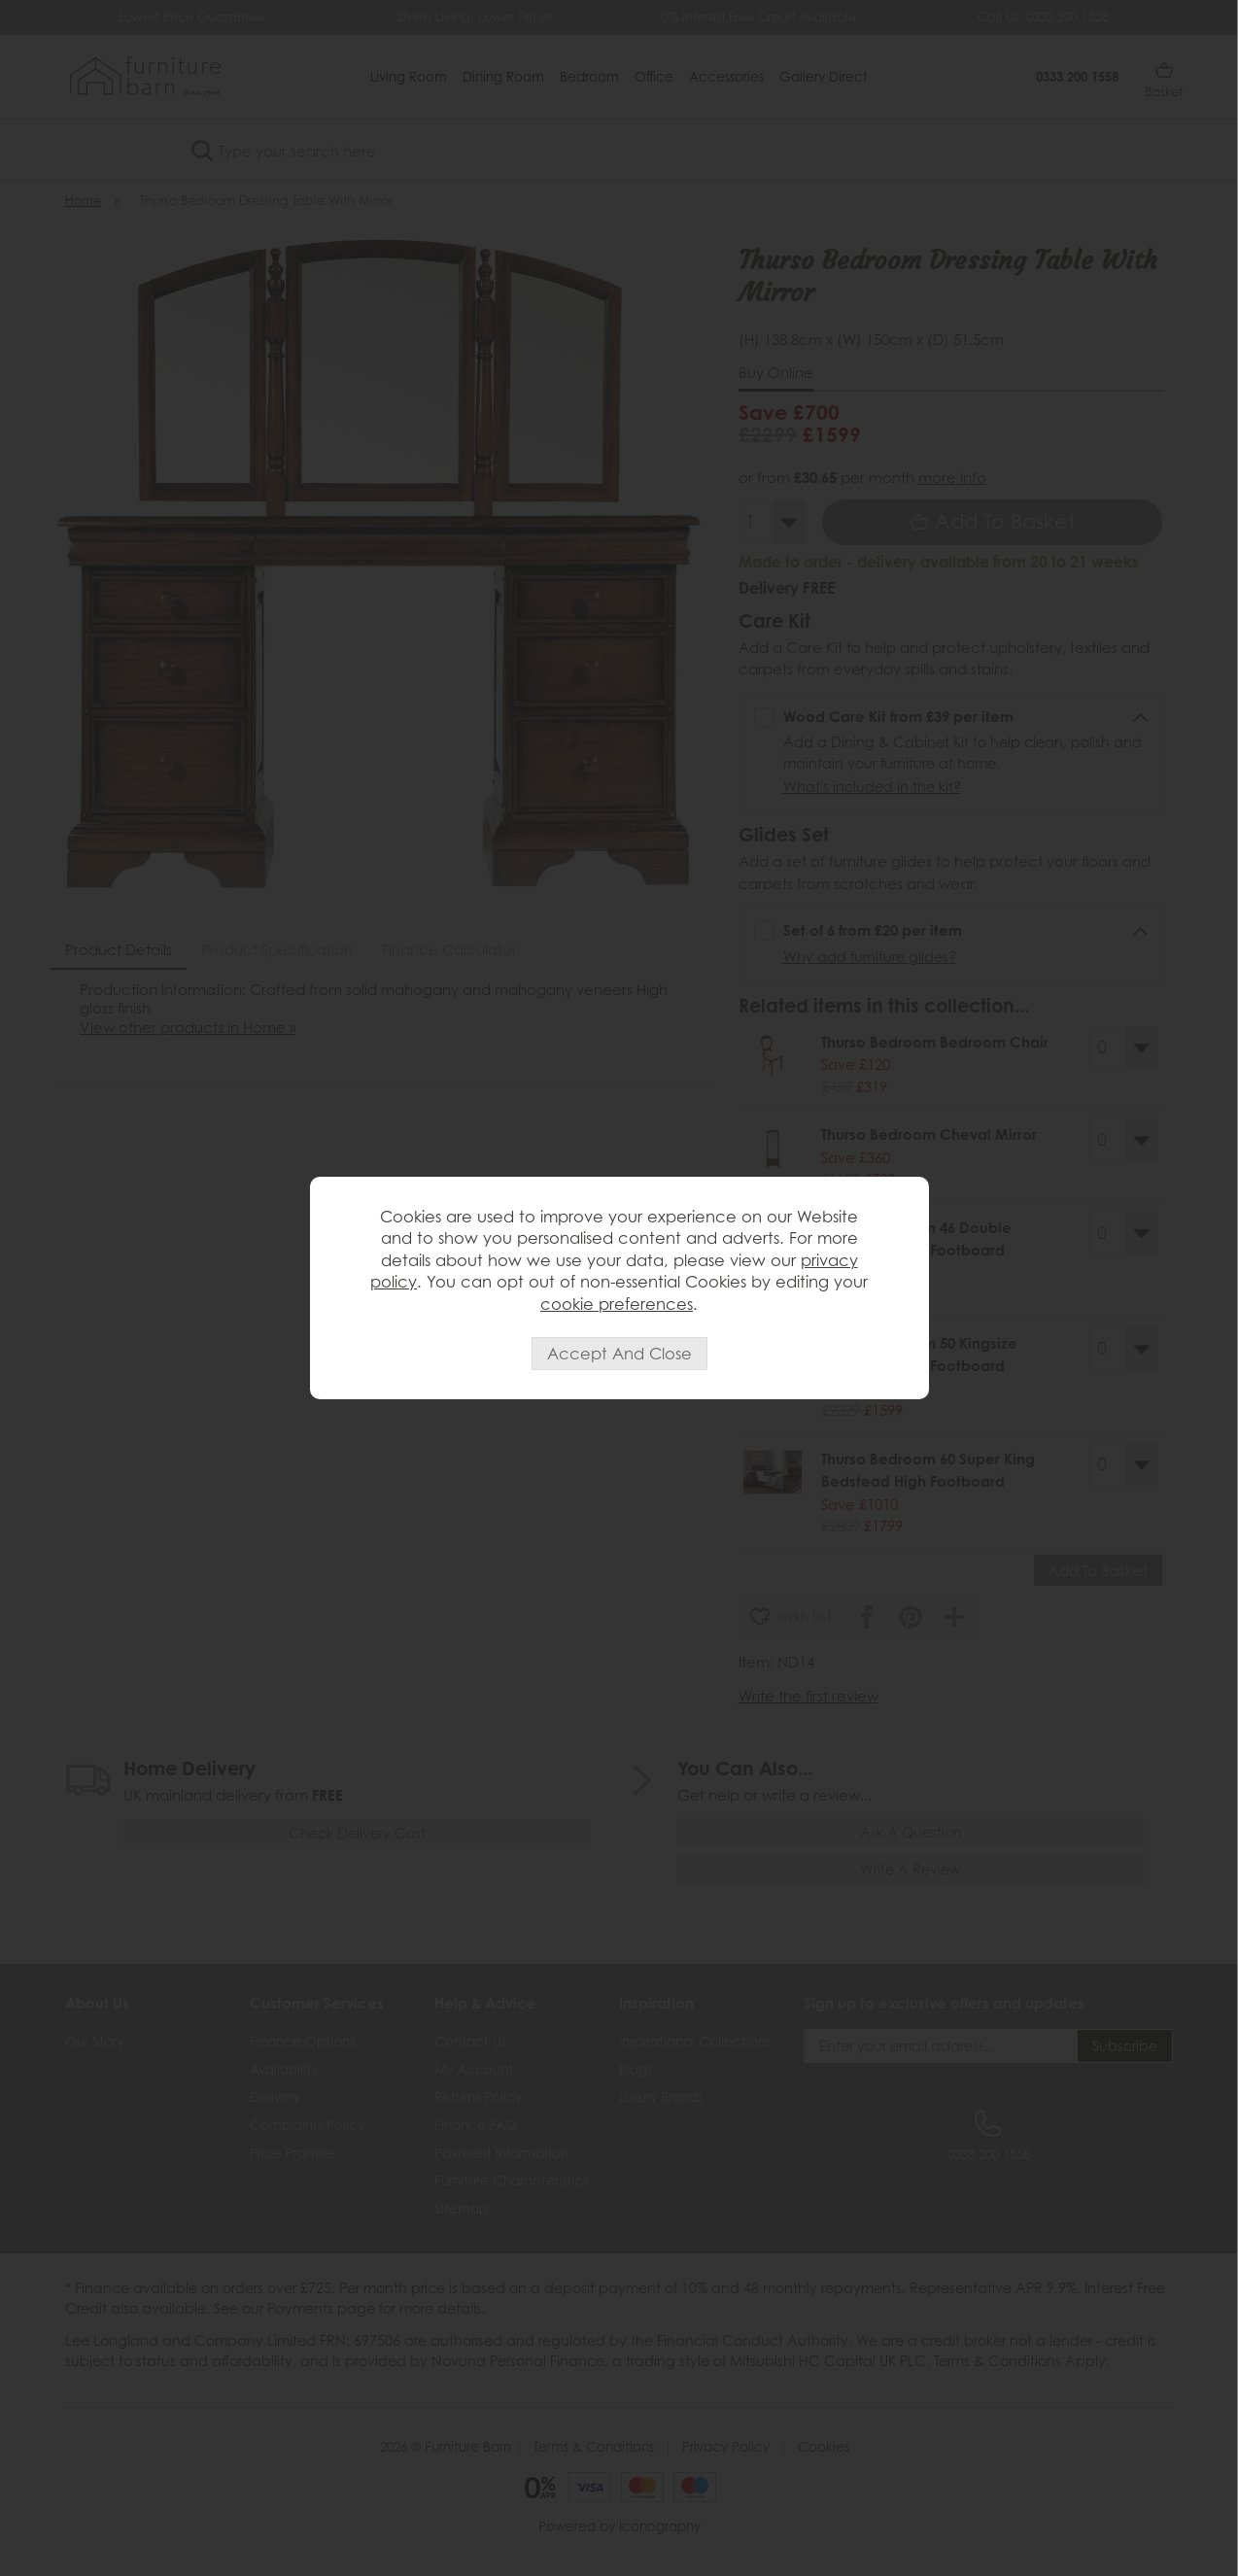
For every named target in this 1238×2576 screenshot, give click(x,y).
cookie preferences (616, 1304)
